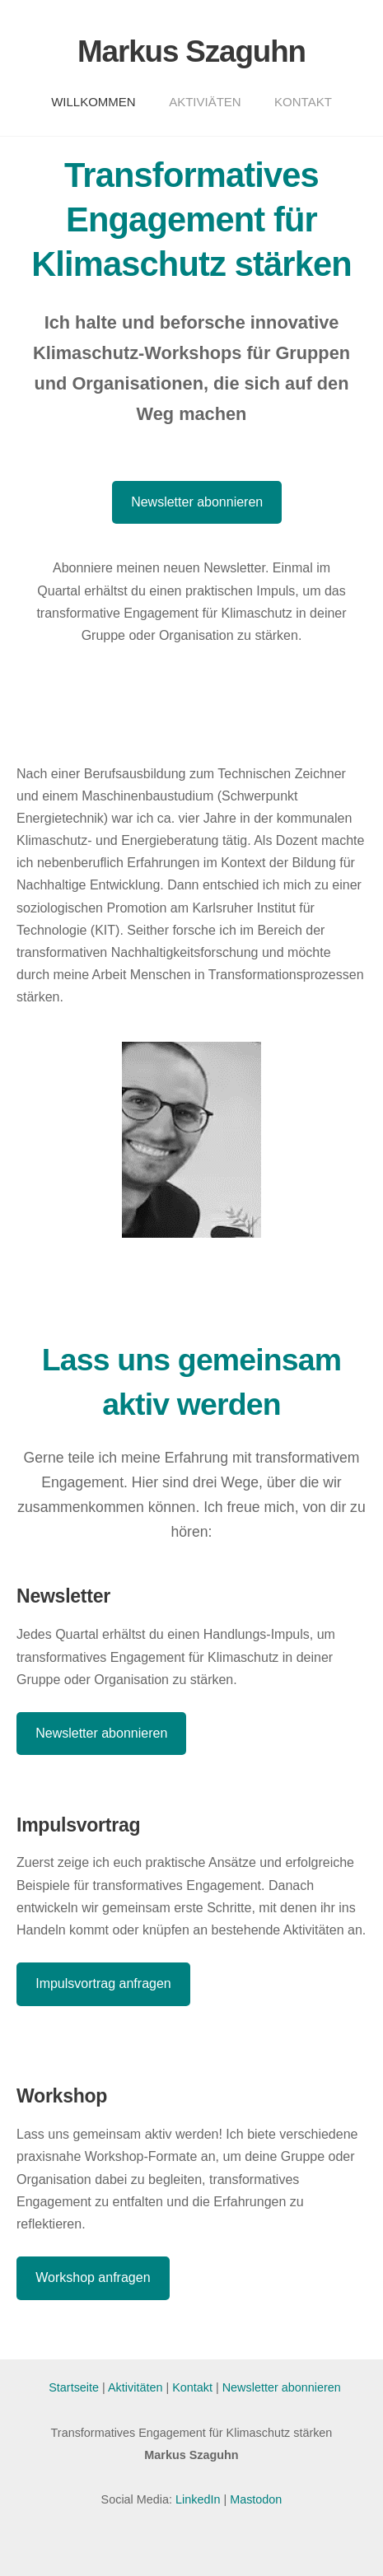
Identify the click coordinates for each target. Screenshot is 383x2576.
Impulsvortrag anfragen (103, 1983)
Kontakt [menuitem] (303, 102)
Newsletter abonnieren (197, 502)
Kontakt (192, 2387)
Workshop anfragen (92, 2277)
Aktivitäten (137, 2387)
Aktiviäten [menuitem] (205, 102)
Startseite (74, 2387)
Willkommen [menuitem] (93, 102)
